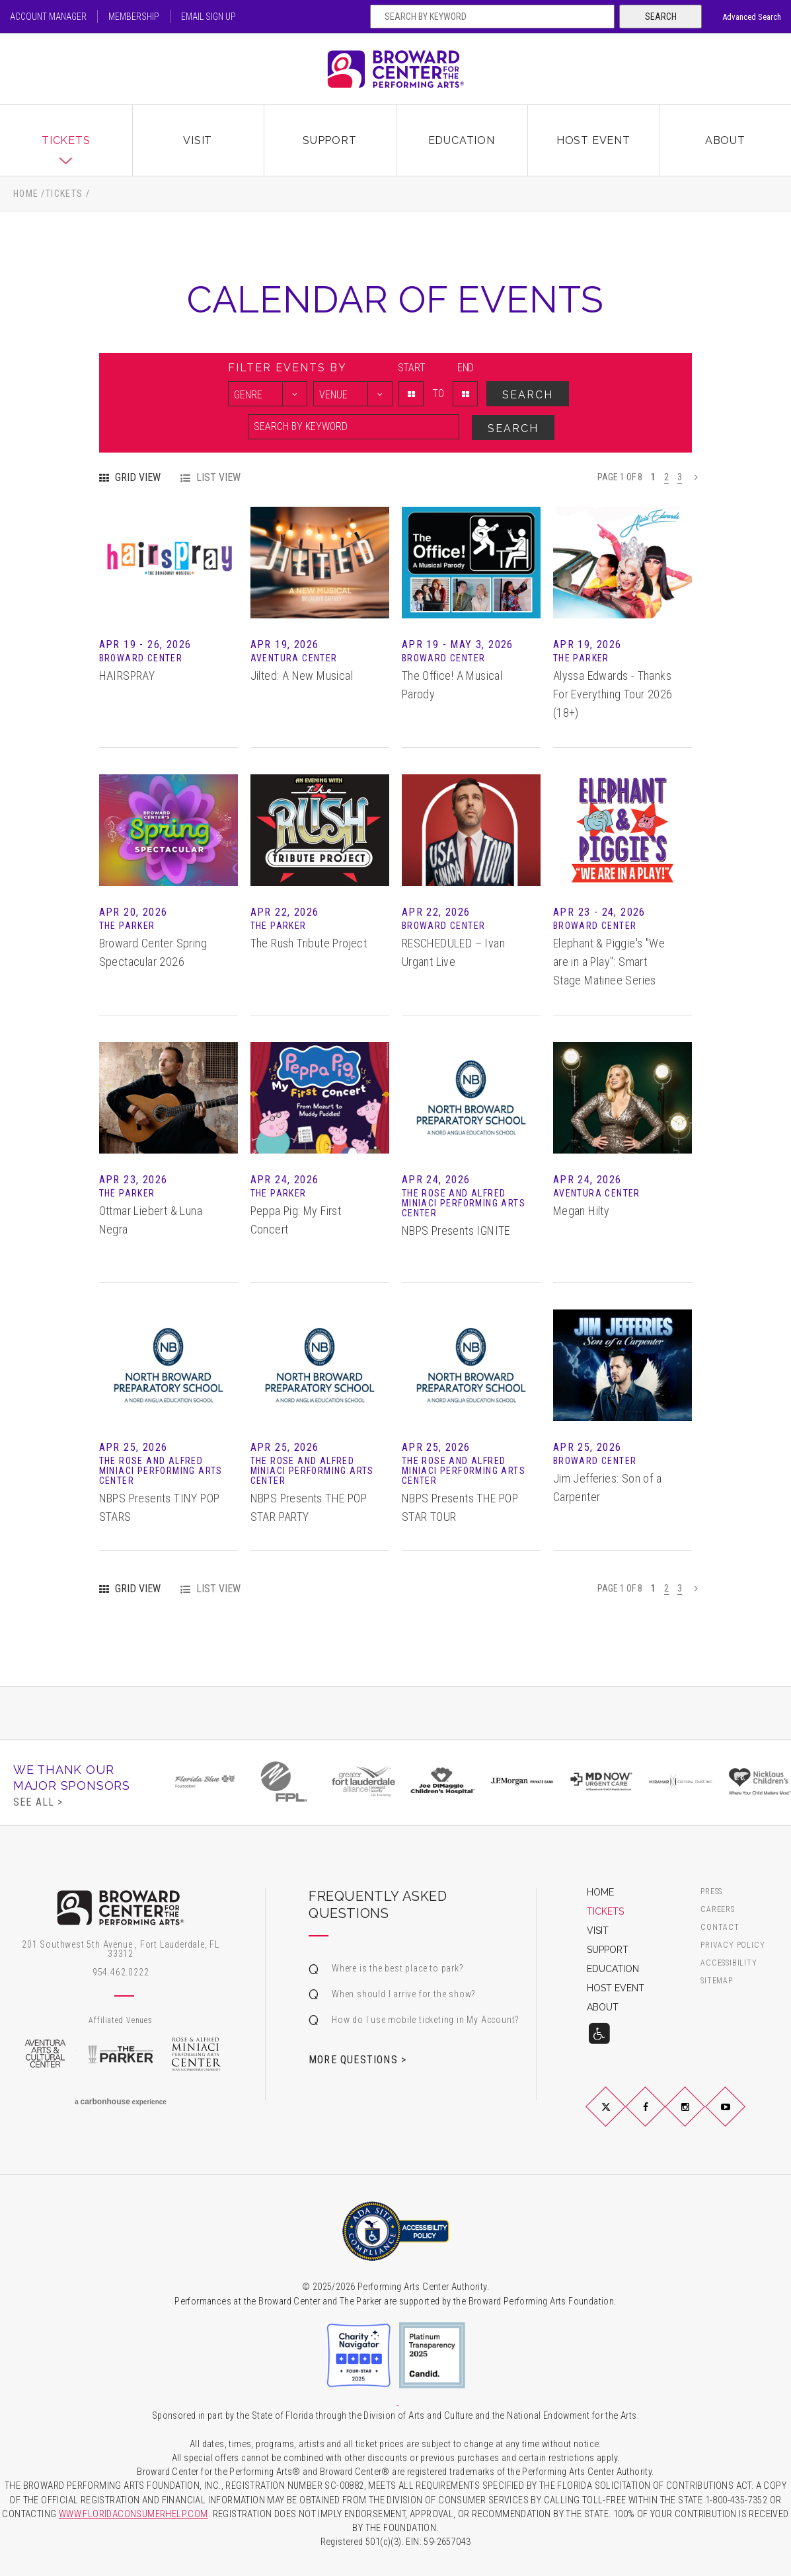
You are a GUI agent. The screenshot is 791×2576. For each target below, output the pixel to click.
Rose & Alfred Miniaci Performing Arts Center (196, 2054)
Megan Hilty (581, 1211)
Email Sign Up (208, 16)
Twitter (622, 2117)
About (725, 140)
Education (461, 140)
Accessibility (728, 1963)
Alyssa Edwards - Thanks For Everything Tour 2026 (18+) (613, 694)
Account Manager (48, 16)
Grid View (138, 477)
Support (330, 140)
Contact (719, 1927)
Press (711, 1892)
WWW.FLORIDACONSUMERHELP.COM (133, 2514)
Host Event (593, 140)
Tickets (66, 140)
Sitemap (716, 1981)
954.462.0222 (121, 1972)
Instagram (701, 2117)
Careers (717, 1909)
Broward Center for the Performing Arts (395, 69)
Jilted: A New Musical (301, 675)
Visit (197, 140)
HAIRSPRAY (127, 675)
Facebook (661, 2117)
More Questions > (357, 2059)
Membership (133, 16)
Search (661, 16)
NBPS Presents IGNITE (456, 1230)
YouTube (740, 2117)
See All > (38, 1802)
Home (26, 193)
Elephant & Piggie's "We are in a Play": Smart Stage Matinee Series (609, 961)
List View (218, 477)
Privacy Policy (732, 1945)
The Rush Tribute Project (308, 943)
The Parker (120, 2054)
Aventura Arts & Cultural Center (45, 2054)
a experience (121, 2101)
